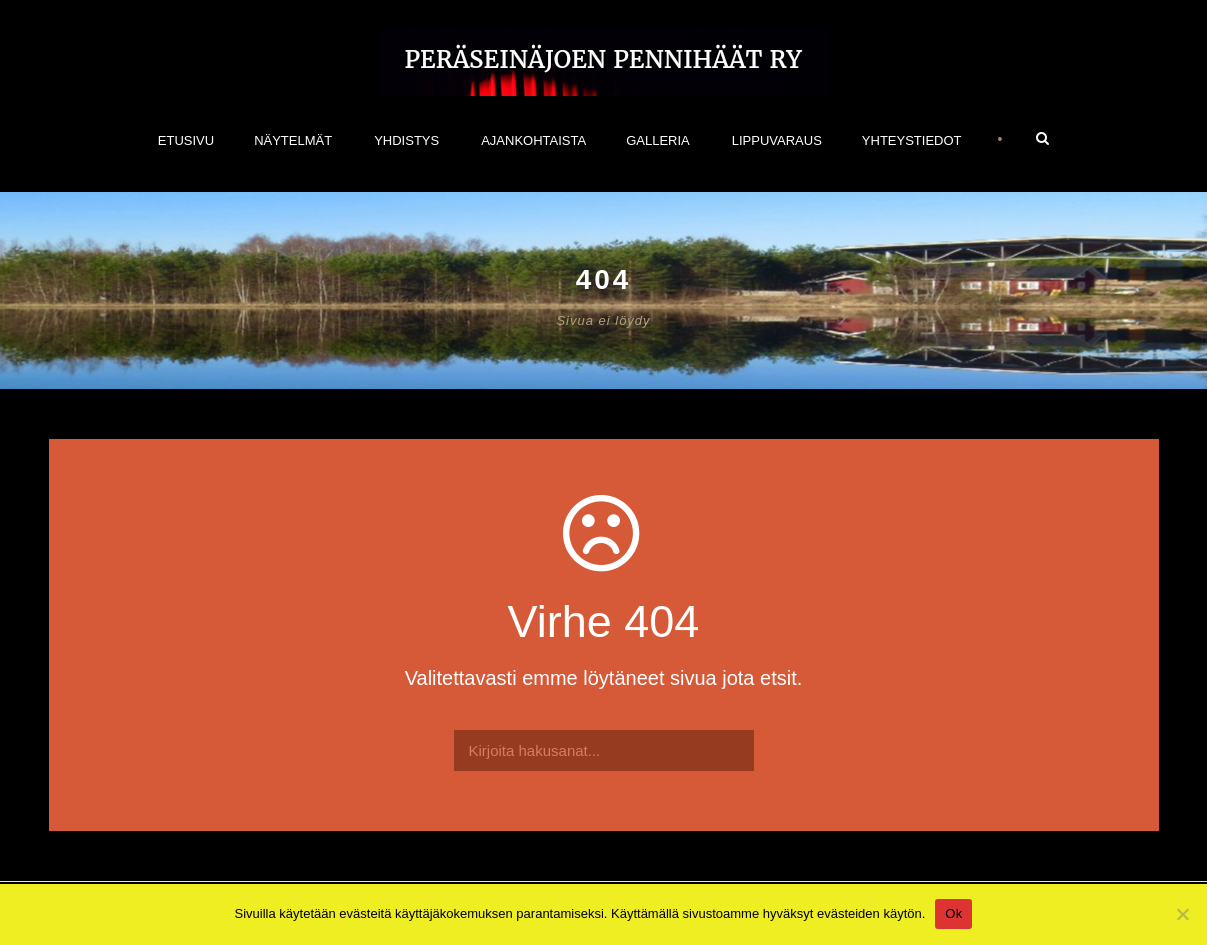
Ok (953, 913)
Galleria (658, 140)
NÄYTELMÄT (293, 140)
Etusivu (186, 140)
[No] (1182, 914)
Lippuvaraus (777, 140)
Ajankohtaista (533, 140)
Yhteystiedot (912, 140)
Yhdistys (406, 140)
